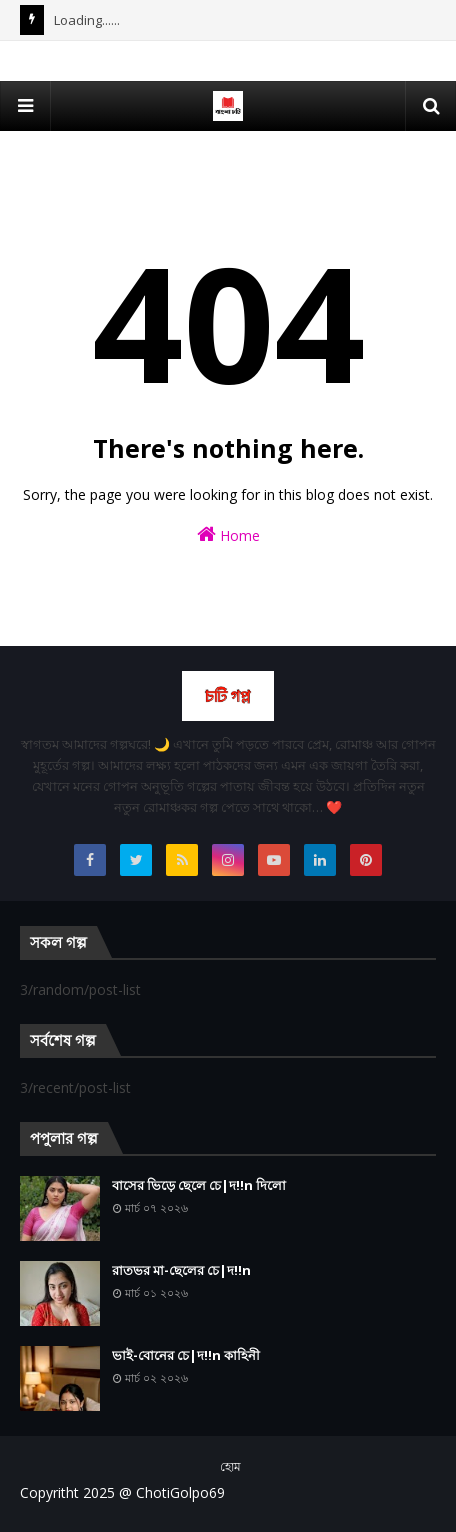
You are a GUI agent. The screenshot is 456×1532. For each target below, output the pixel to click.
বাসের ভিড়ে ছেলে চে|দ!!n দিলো (199, 1185)
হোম (230, 1466)
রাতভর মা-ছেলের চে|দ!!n (181, 1270)
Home (228, 534)
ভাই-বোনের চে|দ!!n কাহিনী (186, 1355)
